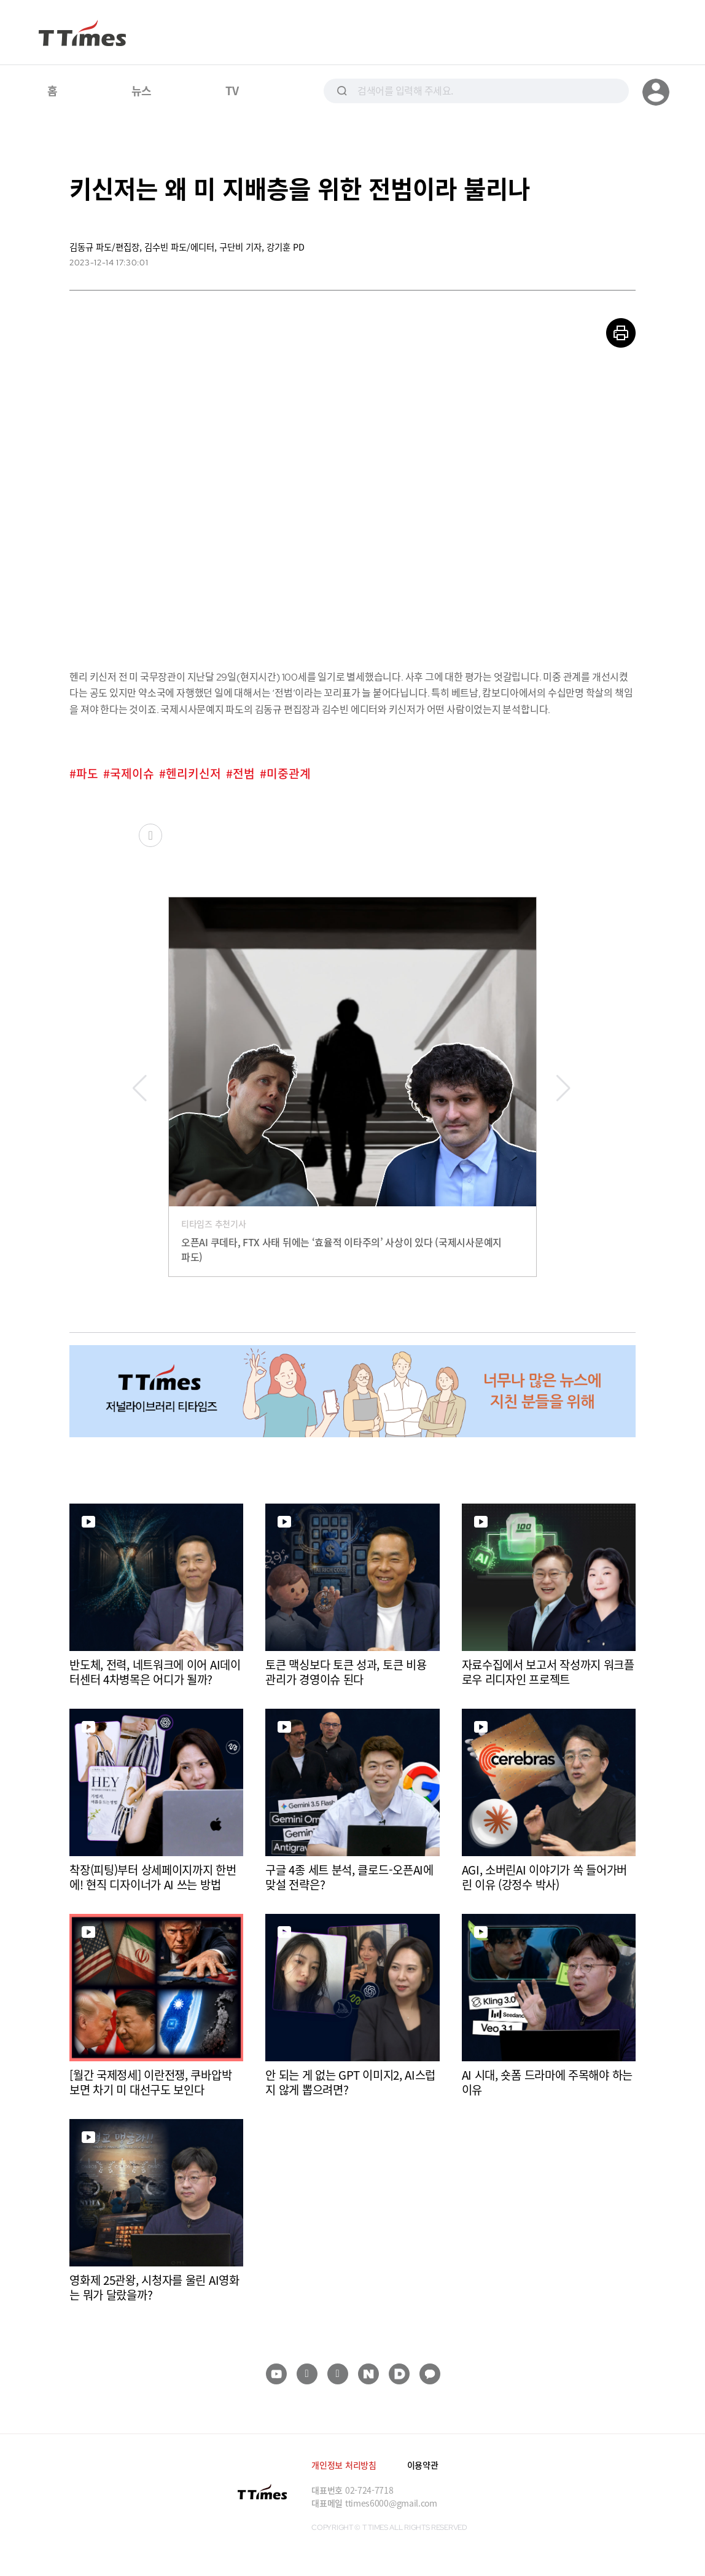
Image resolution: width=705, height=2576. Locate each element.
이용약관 (422, 2465)
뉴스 (141, 90)
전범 (244, 773)
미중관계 (289, 773)
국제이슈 (132, 773)
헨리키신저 (193, 773)
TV (231, 90)
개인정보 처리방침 (343, 2465)
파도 (87, 773)
